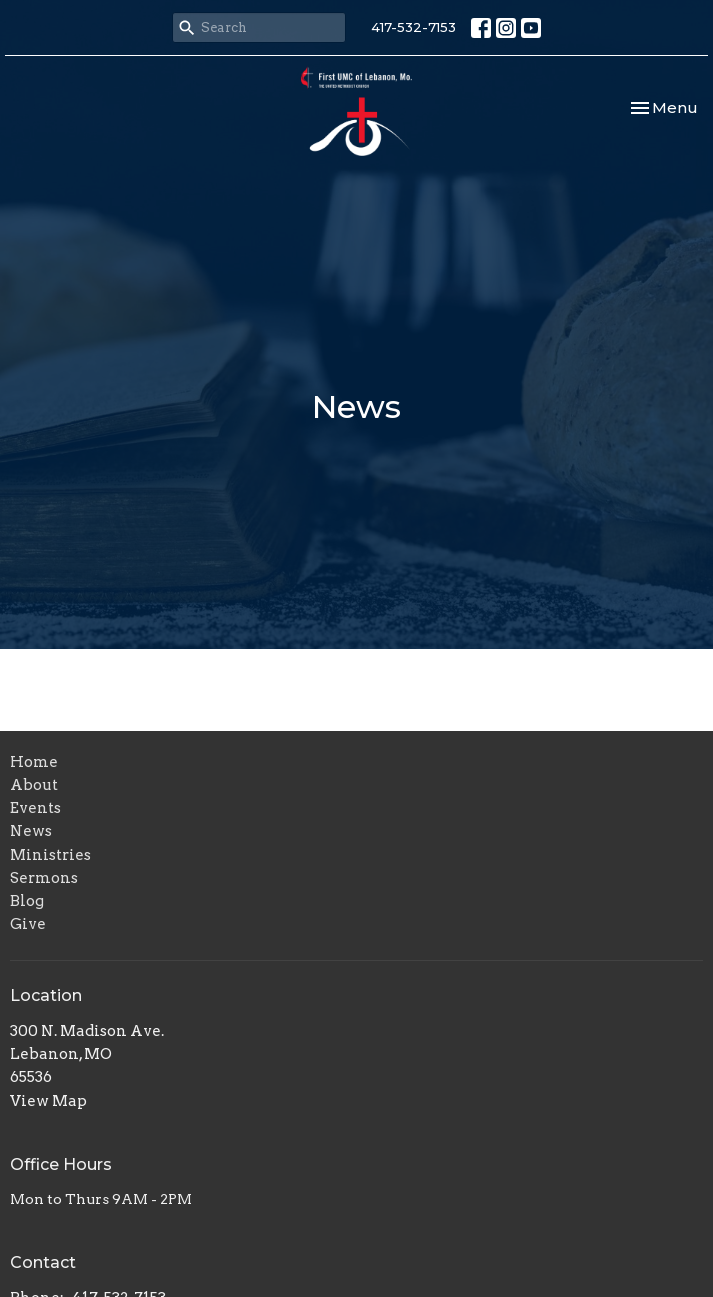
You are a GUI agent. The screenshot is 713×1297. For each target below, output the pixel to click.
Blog (27, 901)
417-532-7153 (413, 27)
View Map (48, 1101)
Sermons (44, 878)
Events (35, 808)
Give (28, 924)
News (31, 831)
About (34, 785)
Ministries (50, 855)
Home (34, 762)
